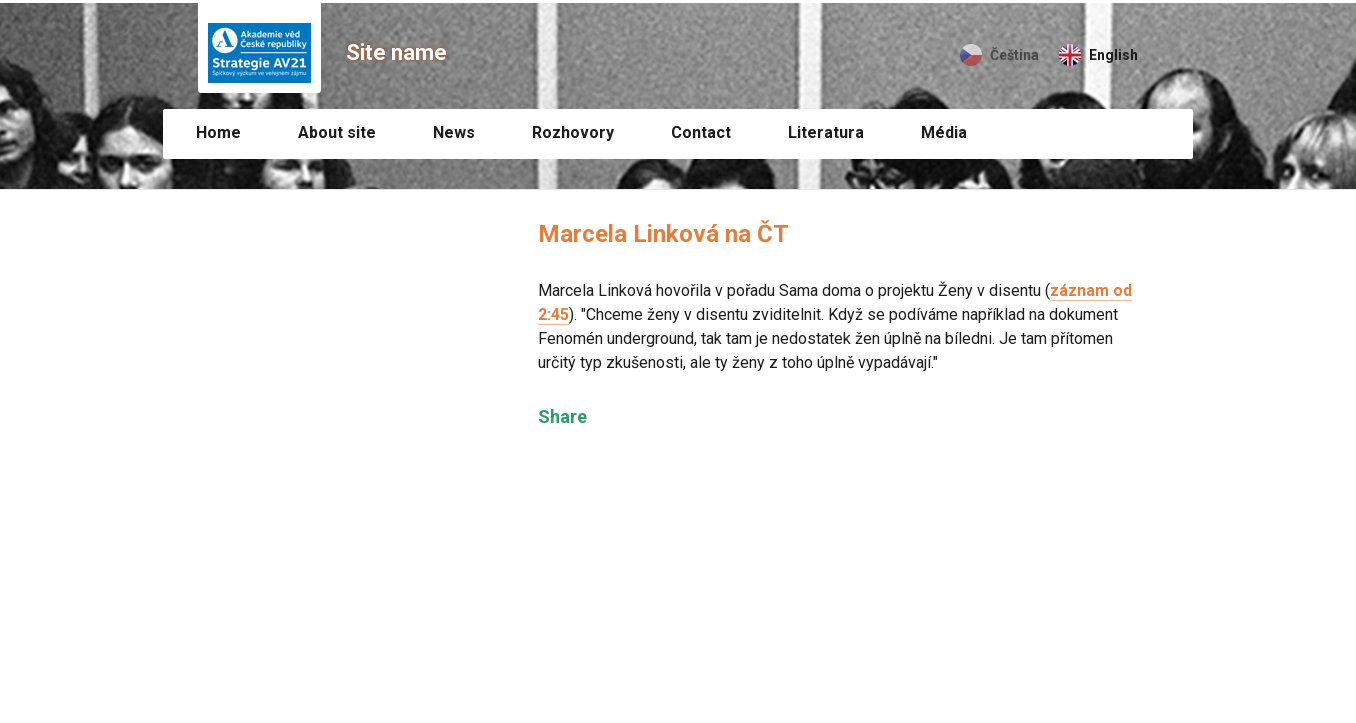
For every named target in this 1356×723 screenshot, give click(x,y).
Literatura (826, 132)
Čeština (1014, 55)
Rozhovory (573, 132)
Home (218, 132)
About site (337, 132)
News (454, 132)
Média (944, 132)
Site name (396, 52)
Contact (701, 132)
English (1113, 55)
